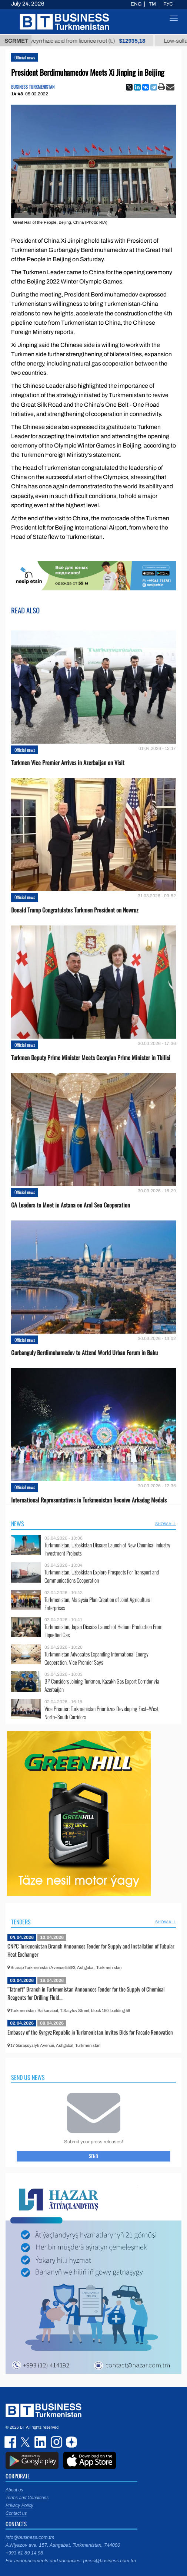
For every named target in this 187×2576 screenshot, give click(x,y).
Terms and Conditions (27, 2497)
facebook (11, 2442)
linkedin (40, 2442)
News (17, 1523)
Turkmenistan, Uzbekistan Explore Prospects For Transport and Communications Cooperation (101, 1576)
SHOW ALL (165, 1523)
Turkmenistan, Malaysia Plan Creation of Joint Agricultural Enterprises (97, 1604)
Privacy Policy (19, 2505)
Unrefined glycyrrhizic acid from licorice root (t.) (83, 41)
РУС (168, 4)
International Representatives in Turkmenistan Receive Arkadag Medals (89, 1500)
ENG (136, 4)
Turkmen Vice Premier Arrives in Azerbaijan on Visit (67, 762)
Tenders (21, 1921)
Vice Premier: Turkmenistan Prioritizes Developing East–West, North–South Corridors (102, 1713)
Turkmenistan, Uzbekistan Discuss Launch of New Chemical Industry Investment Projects (107, 1549)
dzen (70, 2442)
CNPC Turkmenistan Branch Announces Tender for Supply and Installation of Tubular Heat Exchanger (90, 1950)
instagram (55, 2442)
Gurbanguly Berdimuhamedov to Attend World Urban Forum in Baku (84, 1352)
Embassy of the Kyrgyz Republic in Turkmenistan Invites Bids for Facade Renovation (90, 2032)
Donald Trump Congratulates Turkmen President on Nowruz (74, 910)
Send (93, 2156)
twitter (26, 2442)
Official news (24, 57)
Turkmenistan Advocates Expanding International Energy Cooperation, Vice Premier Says (96, 1658)
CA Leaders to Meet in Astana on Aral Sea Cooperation (70, 1205)
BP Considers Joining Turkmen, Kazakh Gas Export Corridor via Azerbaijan (101, 1685)
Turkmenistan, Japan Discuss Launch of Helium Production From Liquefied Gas (103, 1631)
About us (14, 2490)
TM (152, 4)
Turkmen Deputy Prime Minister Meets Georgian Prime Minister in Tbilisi (90, 1057)
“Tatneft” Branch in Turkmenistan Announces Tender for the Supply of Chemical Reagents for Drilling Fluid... (85, 1993)
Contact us (16, 2513)
